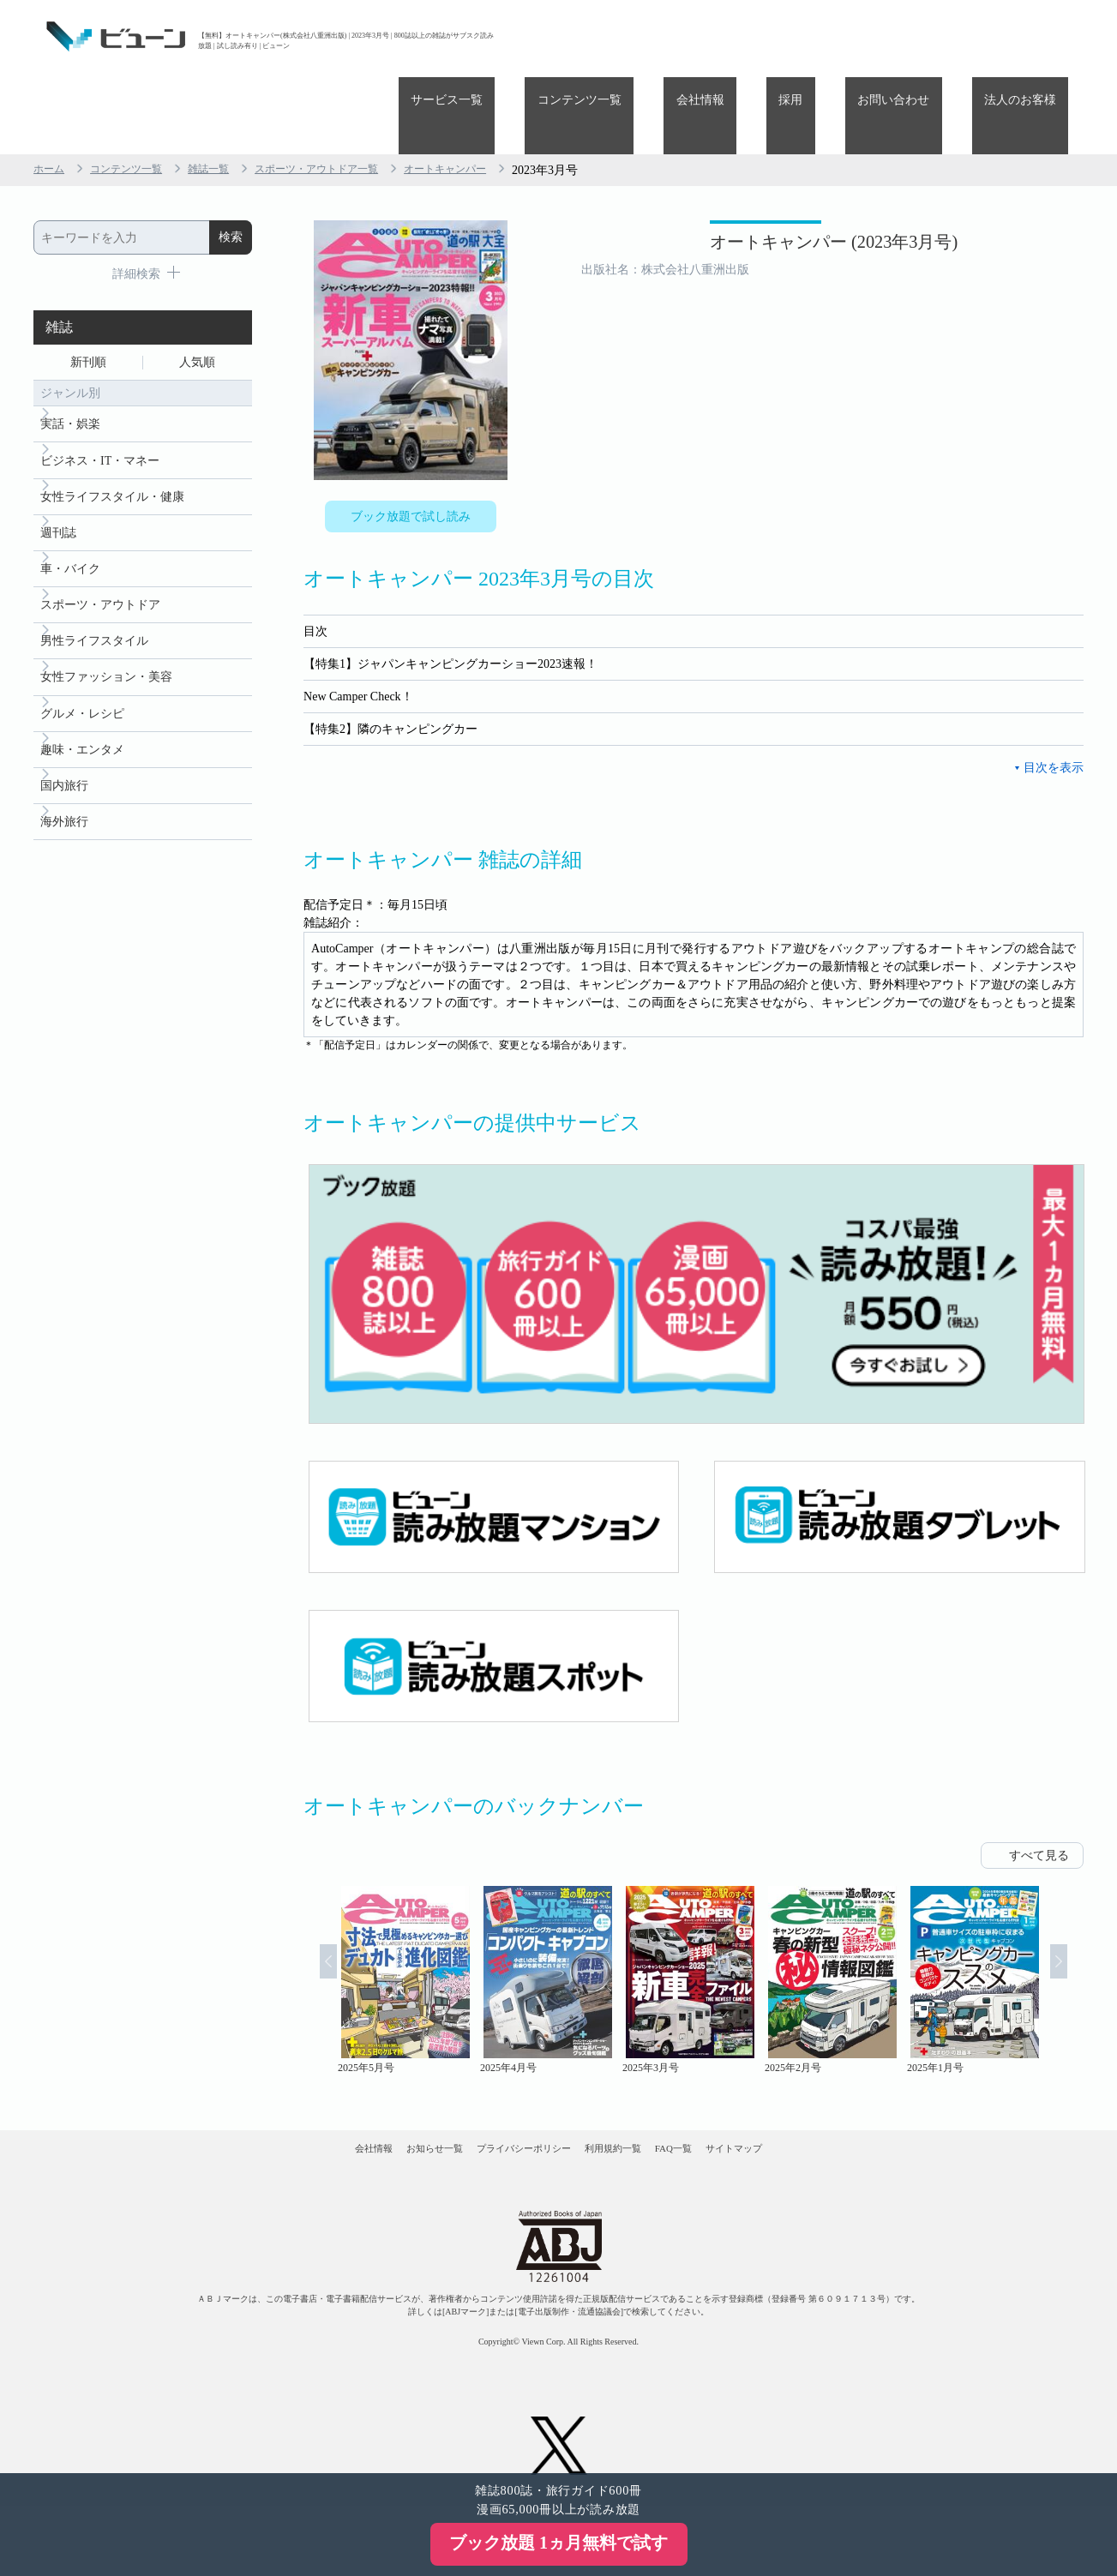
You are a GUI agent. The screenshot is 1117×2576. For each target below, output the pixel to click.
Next (1080, 1918)
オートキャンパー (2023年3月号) (757, 178)
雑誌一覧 (229, 93)
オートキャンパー (496, 93)
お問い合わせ (930, 36)
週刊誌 (58, 473)
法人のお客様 (1032, 36)
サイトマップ (823, 2102)
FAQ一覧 (727, 2102)
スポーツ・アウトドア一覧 (351, 93)
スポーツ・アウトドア (100, 552)
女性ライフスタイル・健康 (112, 434)
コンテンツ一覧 (690, 36)
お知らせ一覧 (380, 2102)
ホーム (51, 93)
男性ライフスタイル (94, 591)
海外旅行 (64, 789)
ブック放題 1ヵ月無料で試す (558, 2542)
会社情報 (786, 36)
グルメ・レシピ (82, 670)
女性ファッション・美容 (106, 631)
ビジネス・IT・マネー (99, 394)
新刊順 (88, 288)
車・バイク (70, 513)
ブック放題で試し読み (410, 443)
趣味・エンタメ (82, 710)
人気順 (197, 288)
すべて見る (1039, 1793)
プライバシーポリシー (505, 2102)
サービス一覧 (582, 36)
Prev (307, 1918)
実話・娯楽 (70, 355)
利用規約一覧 (633, 2102)
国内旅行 (64, 749)
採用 (852, 36)
